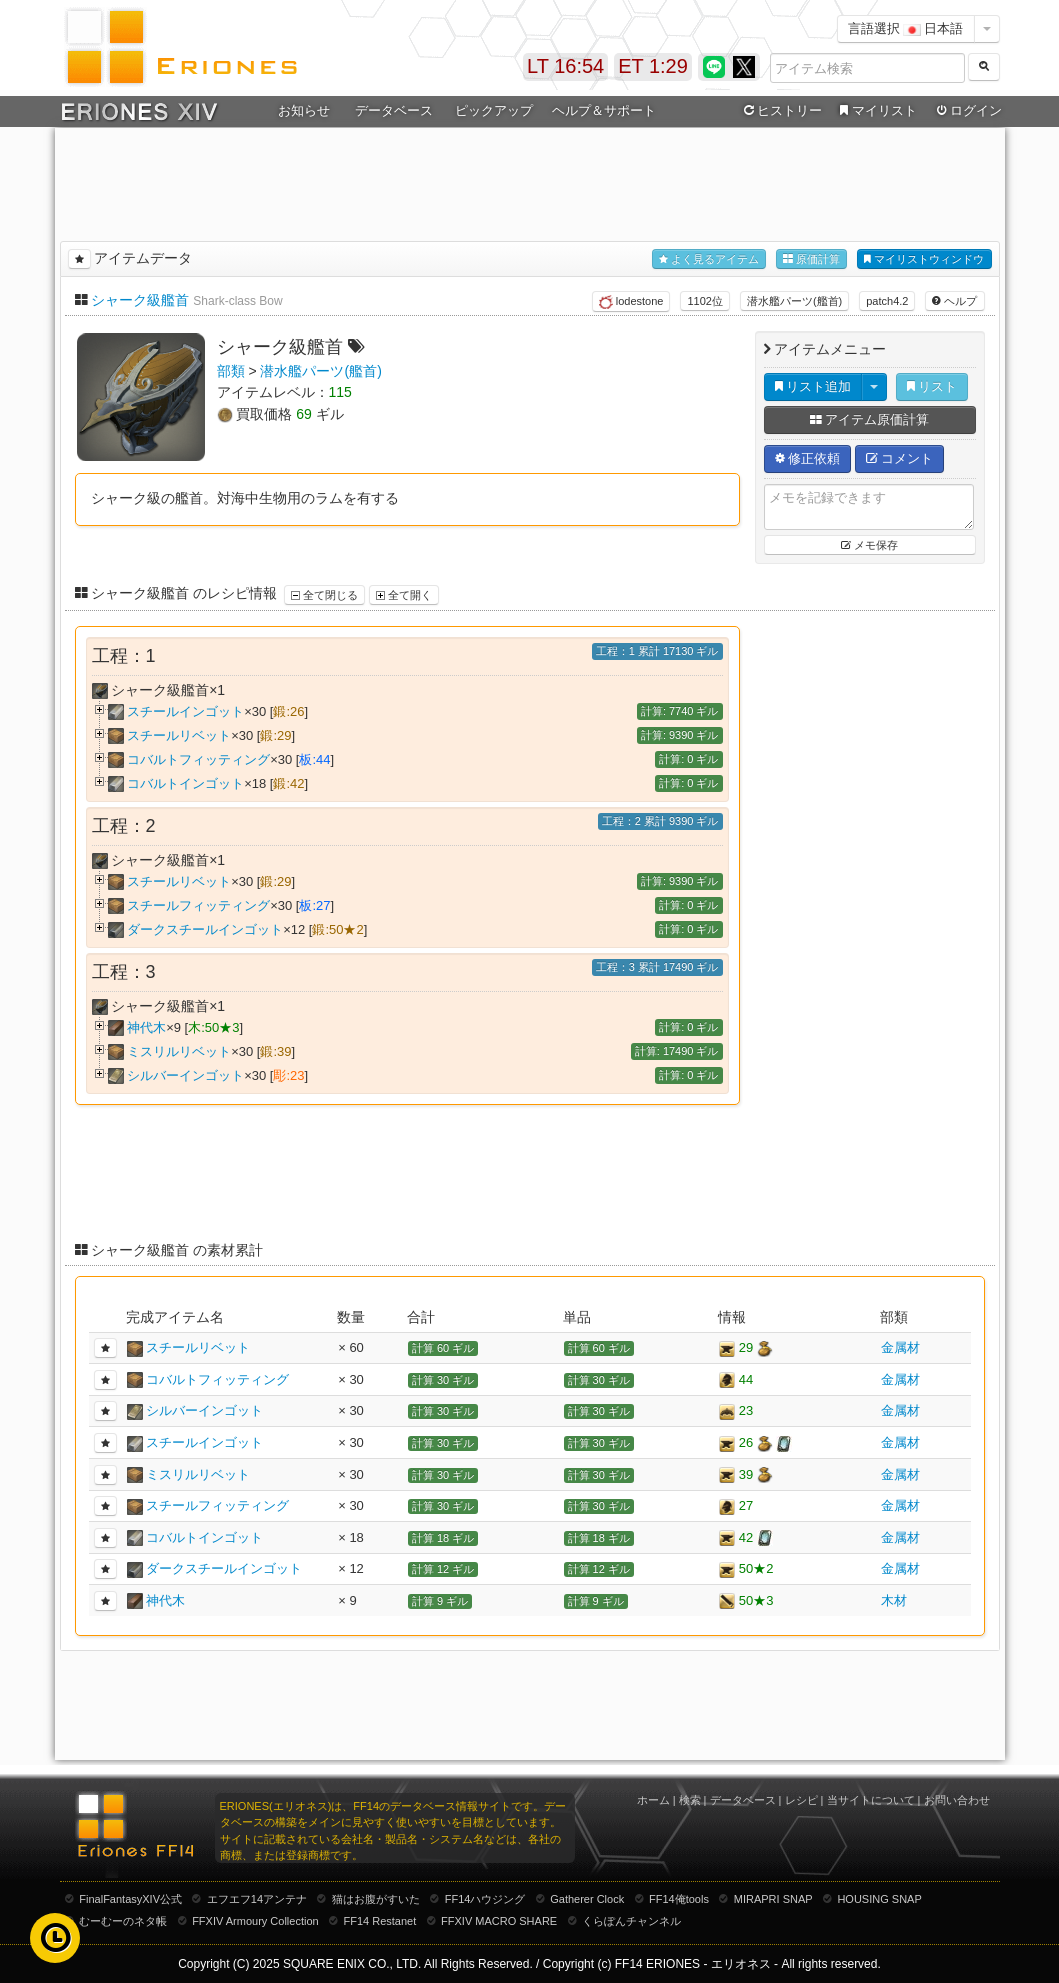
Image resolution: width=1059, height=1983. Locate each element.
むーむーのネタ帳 (123, 1921)
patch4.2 (887, 301)
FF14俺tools (679, 1899)
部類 (231, 371)
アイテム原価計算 (870, 419)
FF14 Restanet (379, 1921)
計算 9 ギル (440, 1601)
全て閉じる (324, 595)
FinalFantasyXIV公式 (130, 1899)
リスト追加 (813, 386)
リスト (932, 386)
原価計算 (811, 259)
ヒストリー (781, 111)
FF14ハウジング (485, 1899)
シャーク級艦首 (140, 300)
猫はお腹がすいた (376, 1899)
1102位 (704, 301)
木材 (894, 1600)
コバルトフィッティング (198, 759)
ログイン (967, 111)
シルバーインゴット (185, 1075)
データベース (394, 110)
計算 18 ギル (443, 1538)
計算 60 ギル (443, 1348)
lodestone (631, 302)
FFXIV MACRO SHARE (499, 1921)
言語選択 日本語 (906, 28)
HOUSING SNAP (879, 1899)
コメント (900, 458)
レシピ (801, 1800)
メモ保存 (869, 545)
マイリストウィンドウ (924, 259)
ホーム (653, 1800)
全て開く (404, 595)
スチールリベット (179, 735)
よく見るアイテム (709, 259)
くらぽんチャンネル (631, 1921)
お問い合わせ (957, 1800)
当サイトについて (871, 1800)
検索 (690, 1800)
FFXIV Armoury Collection (255, 1921)
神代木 (146, 1027)
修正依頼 (808, 458)
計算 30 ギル (443, 1380)
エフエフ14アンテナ (257, 1899)
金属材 (900, 1347)
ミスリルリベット (179, 1051)
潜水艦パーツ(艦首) (794, 301)
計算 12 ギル (443, 1569)
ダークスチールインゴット (205, 929)
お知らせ (304, 110)
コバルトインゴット (185, 783)
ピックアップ (494, 110)
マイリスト (876, 111)
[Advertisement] (530, 181)
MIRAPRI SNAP (773, 1899)
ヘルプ (954, 301)
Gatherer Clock (587, 1899)
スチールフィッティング (198, 905)
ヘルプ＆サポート (604, 110)
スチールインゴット (185, 711)
